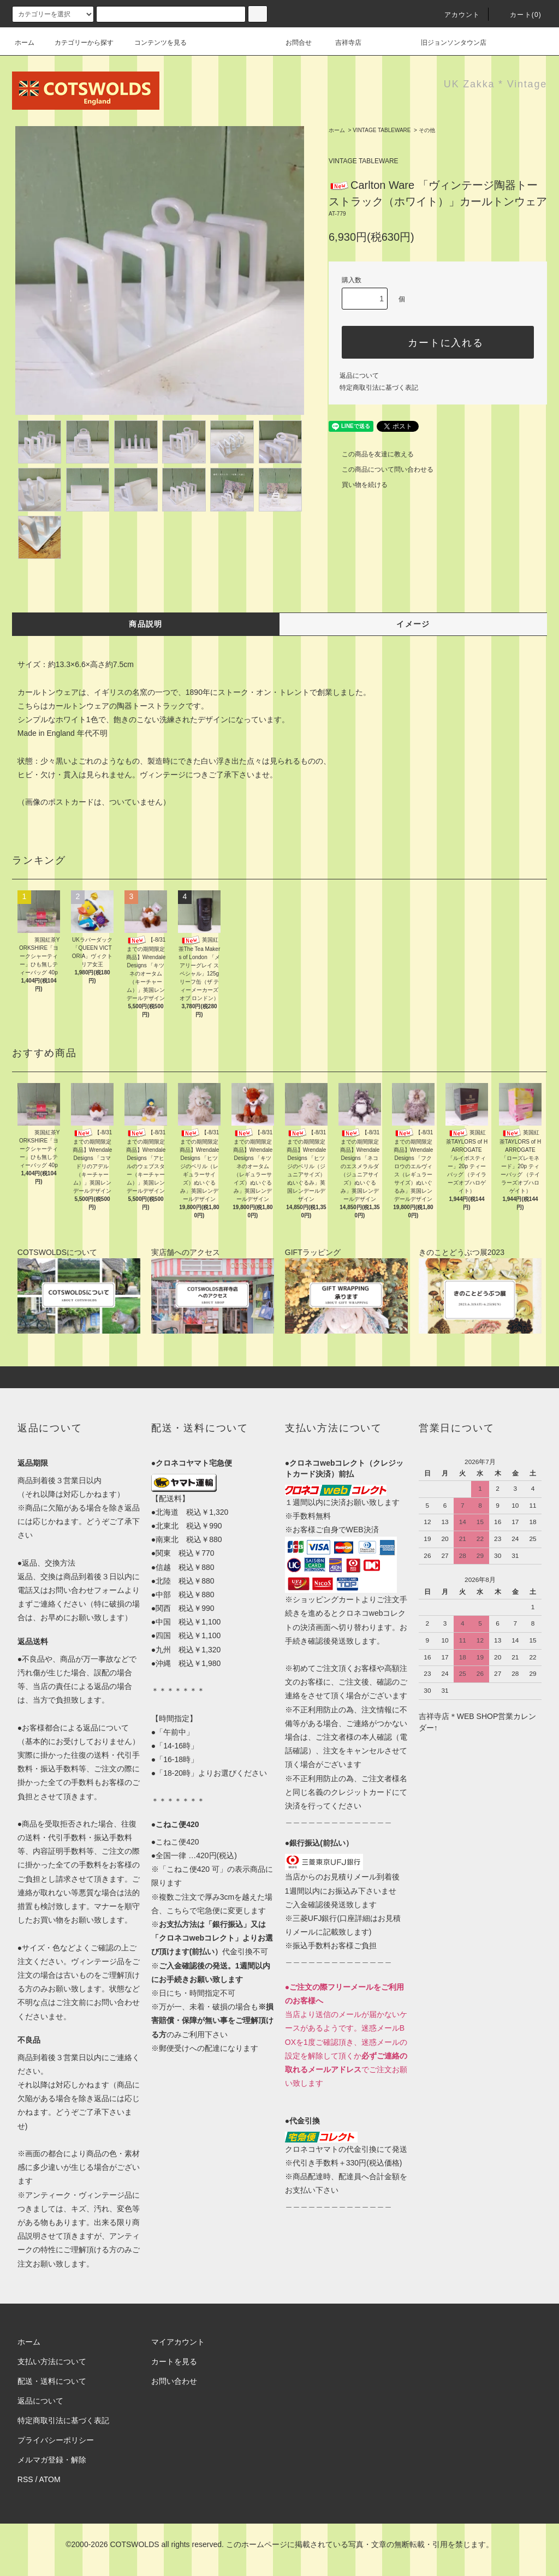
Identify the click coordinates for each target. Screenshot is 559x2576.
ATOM (50, 2479)
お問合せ (305, 42)
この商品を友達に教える (371, 454)
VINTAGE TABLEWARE (382, 130)
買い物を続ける (358, 485)
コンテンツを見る (154, 42)
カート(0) (519, 15)
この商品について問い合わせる (381, 469)
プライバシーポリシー (55, 2440)
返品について (359, 375)
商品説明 (146, 624)
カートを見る (174, 2361)
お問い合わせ (174, 2381)
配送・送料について (51, 2381)
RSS (25, 2479)
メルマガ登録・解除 (51, 2459)
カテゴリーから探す (77, 42)
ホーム (24, 42)
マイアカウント (178, 2341)
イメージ (413, 624)
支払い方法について (51, 2361)
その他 (427, 130)
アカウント (455, 15)
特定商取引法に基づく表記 (379, 387)
